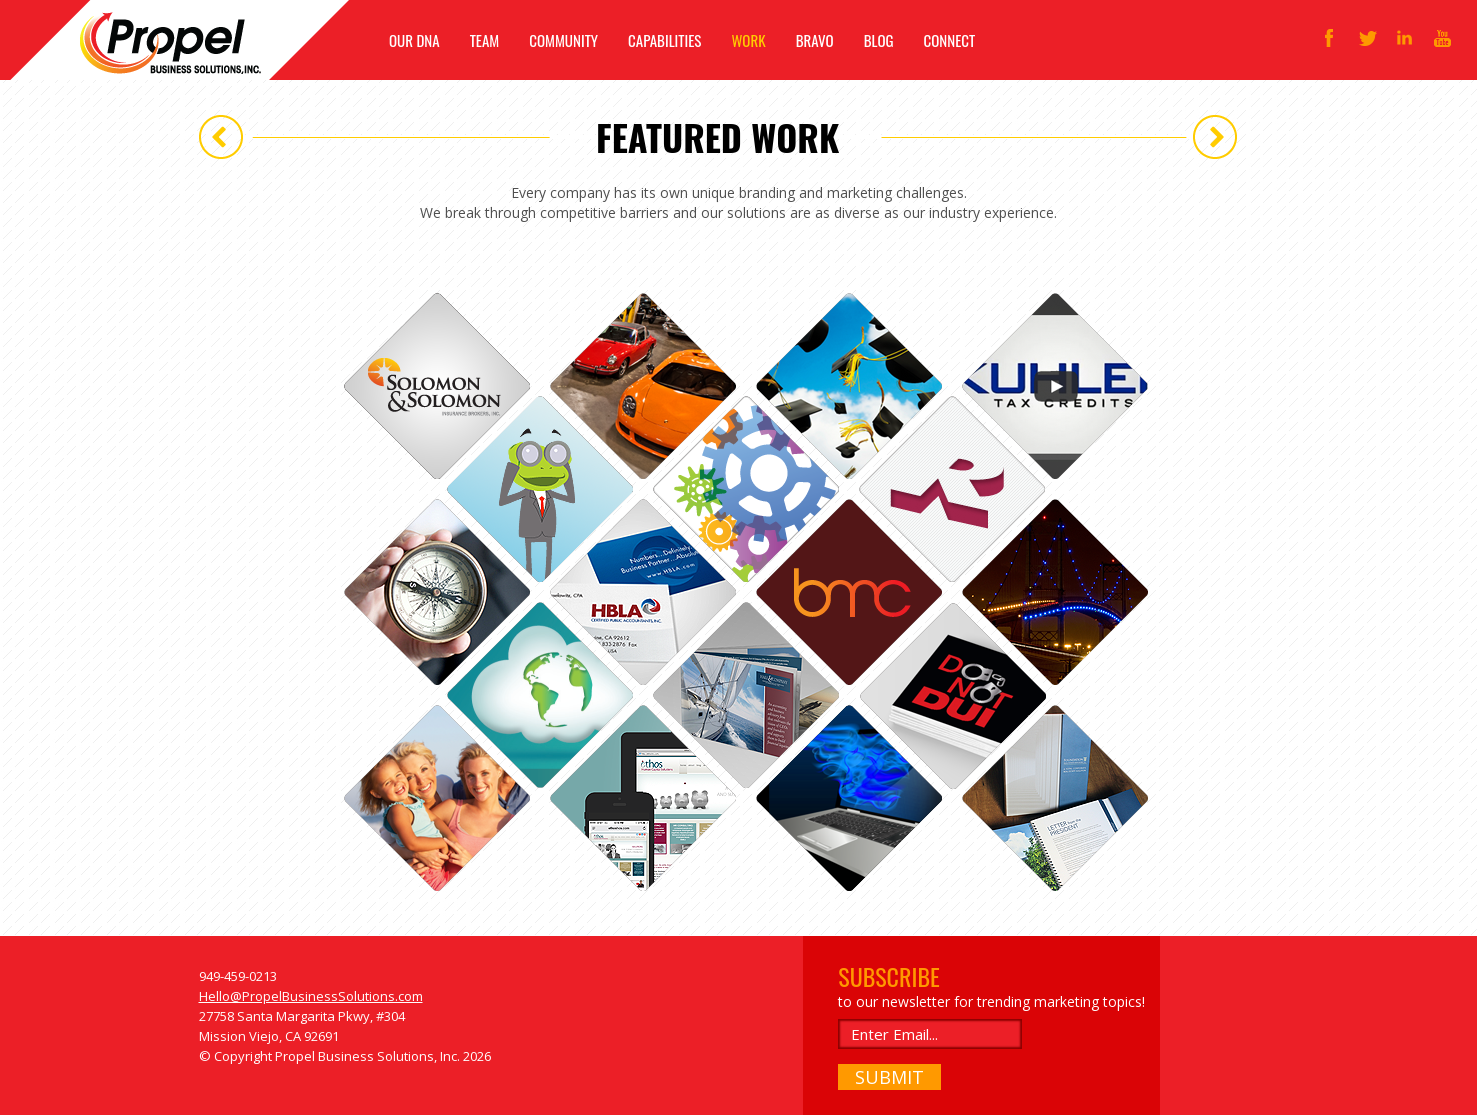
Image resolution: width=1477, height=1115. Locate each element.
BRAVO (815, 40)
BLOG (879, 40)
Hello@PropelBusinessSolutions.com (311, 996)
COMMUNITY (563, 40)
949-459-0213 (238, 976)
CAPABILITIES (664, 40)
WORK (748, 40)
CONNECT (950, 40)
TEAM (485, 40)
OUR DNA (414, 40)
